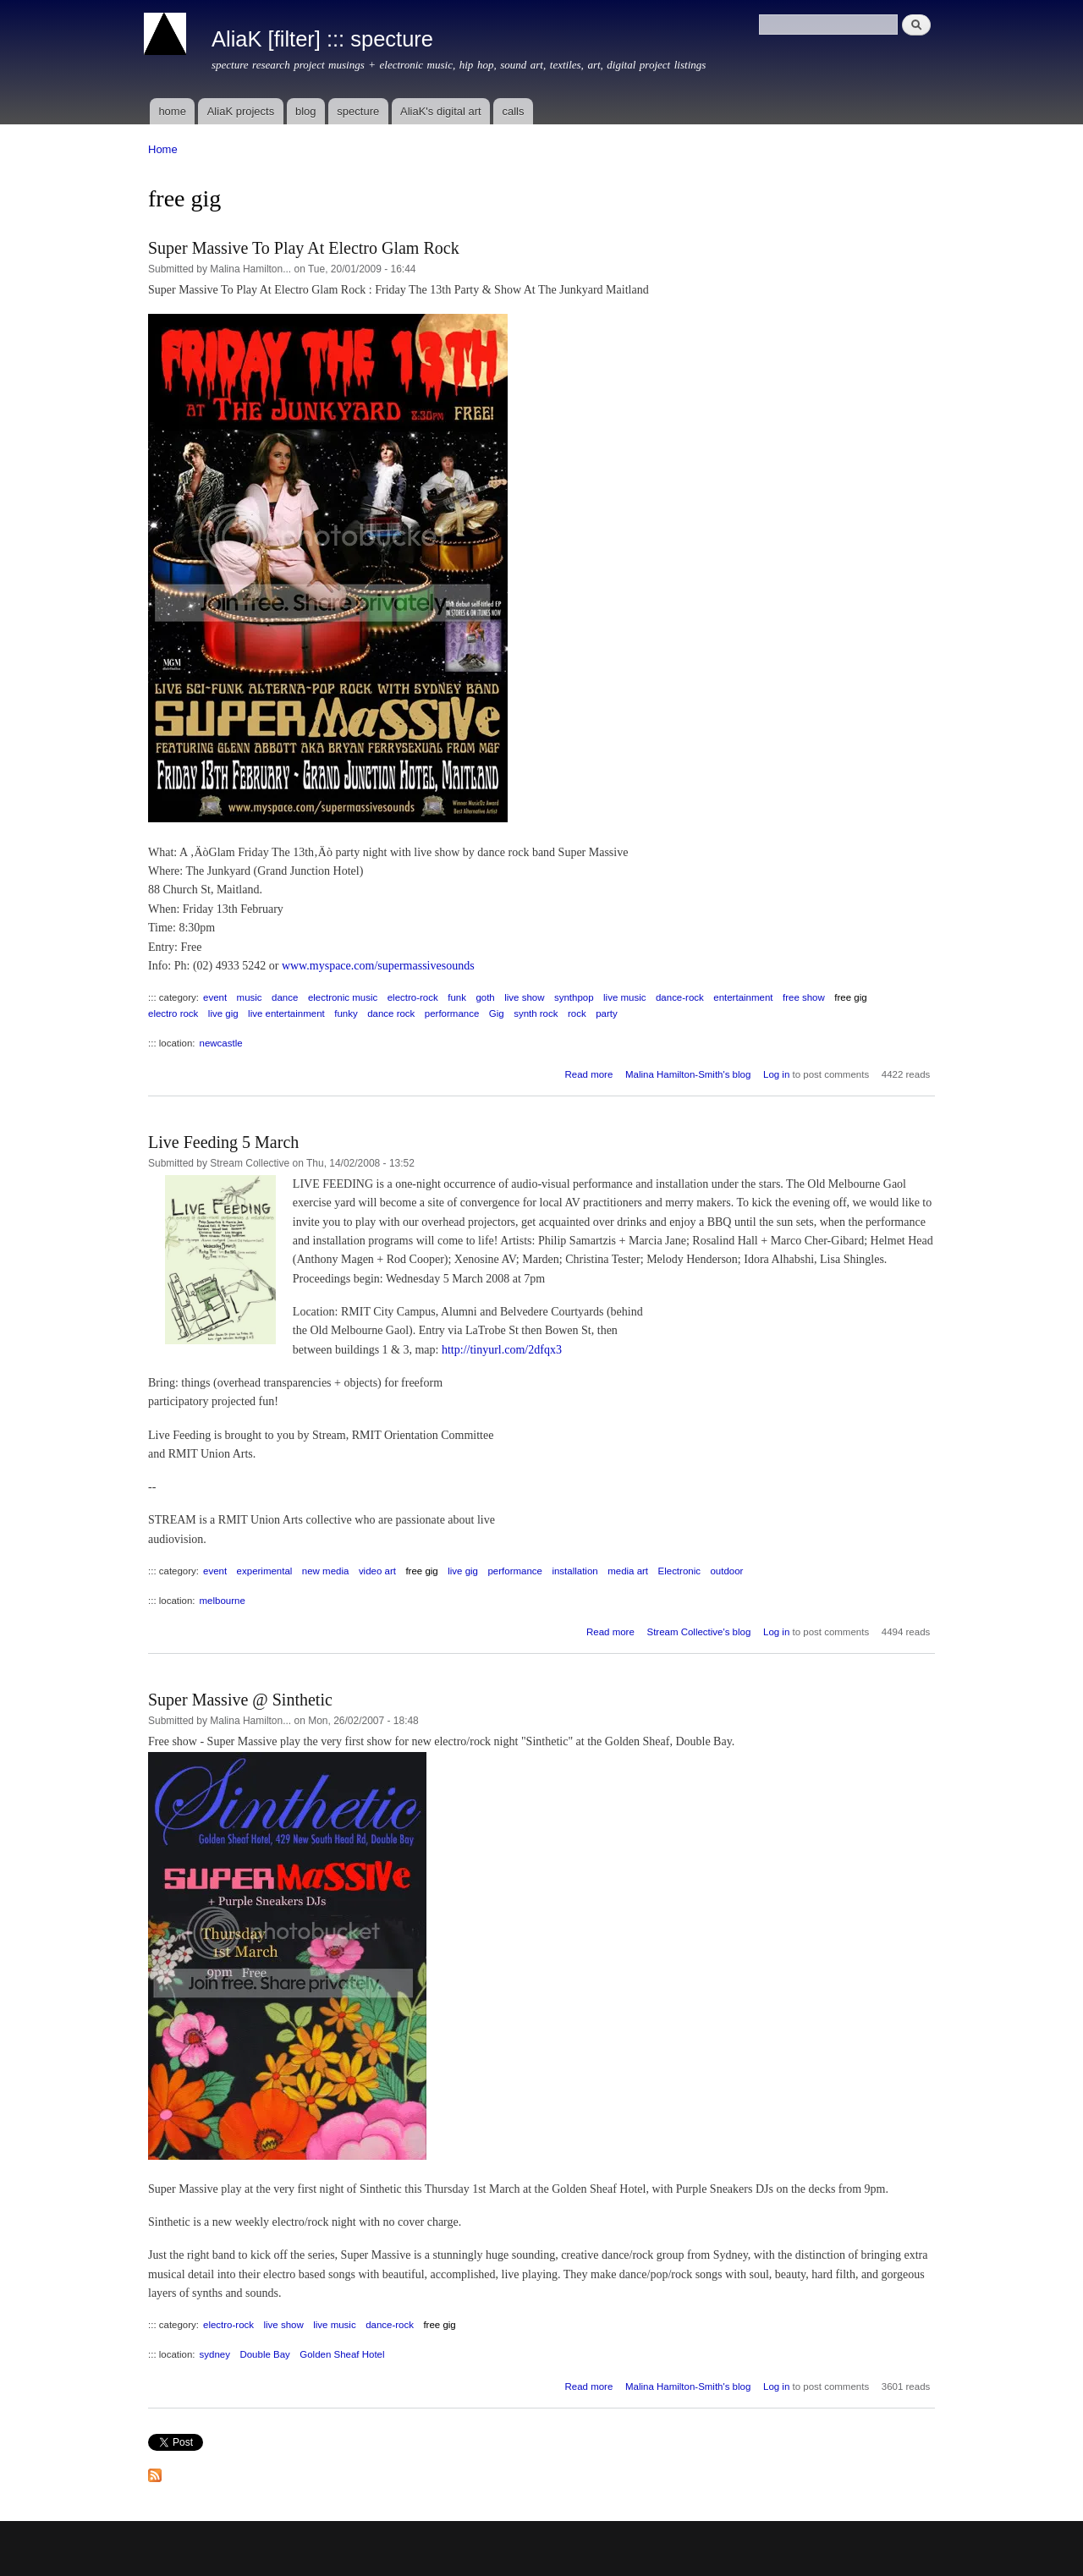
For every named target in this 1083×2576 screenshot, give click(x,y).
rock (577, 1013)
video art (377, 1571)
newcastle (221, 1043)
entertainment (742, 997)
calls (513, 111)
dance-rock (680, 997)
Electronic (679, 1571)
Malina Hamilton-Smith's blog (687, 1074)
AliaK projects (240, 111)
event (215, 997)
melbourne (222, 1601)
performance (452, 1013)
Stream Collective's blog (698, 1632)
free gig (850, 997)
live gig (223, 1013)
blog (305, 111)
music (249, 997)
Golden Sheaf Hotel (342, 2354)
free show (804, 997)
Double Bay (264, 2354)
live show (524, 997)
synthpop (574, 997)
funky (345, 1013)
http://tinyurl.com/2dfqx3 (502, 1349)
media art (627, 1571)
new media (325, 1571)
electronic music (342, 997)
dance (285, 997)
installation (574, 1571)
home (172, 111)
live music (624, 997)
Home (163, 149)
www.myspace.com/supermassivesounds (378, 965)
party (607, 1013)
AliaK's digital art (440, 111)
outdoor (726, 1571)
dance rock (391, 1013)
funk (457, 997)
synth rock (536, 1013)
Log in (776, 1074)
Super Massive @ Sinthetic (240, 1699)
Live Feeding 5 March (223, 1142)
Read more (588, 1074)
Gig (496, 1013)
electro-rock (413, 997)
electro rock (173, 1013)
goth (485, 997)
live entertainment (286, 1013)
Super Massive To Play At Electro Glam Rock (303, 248)
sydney (215, 2354)
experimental (265, 1571)
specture (358, 111)
